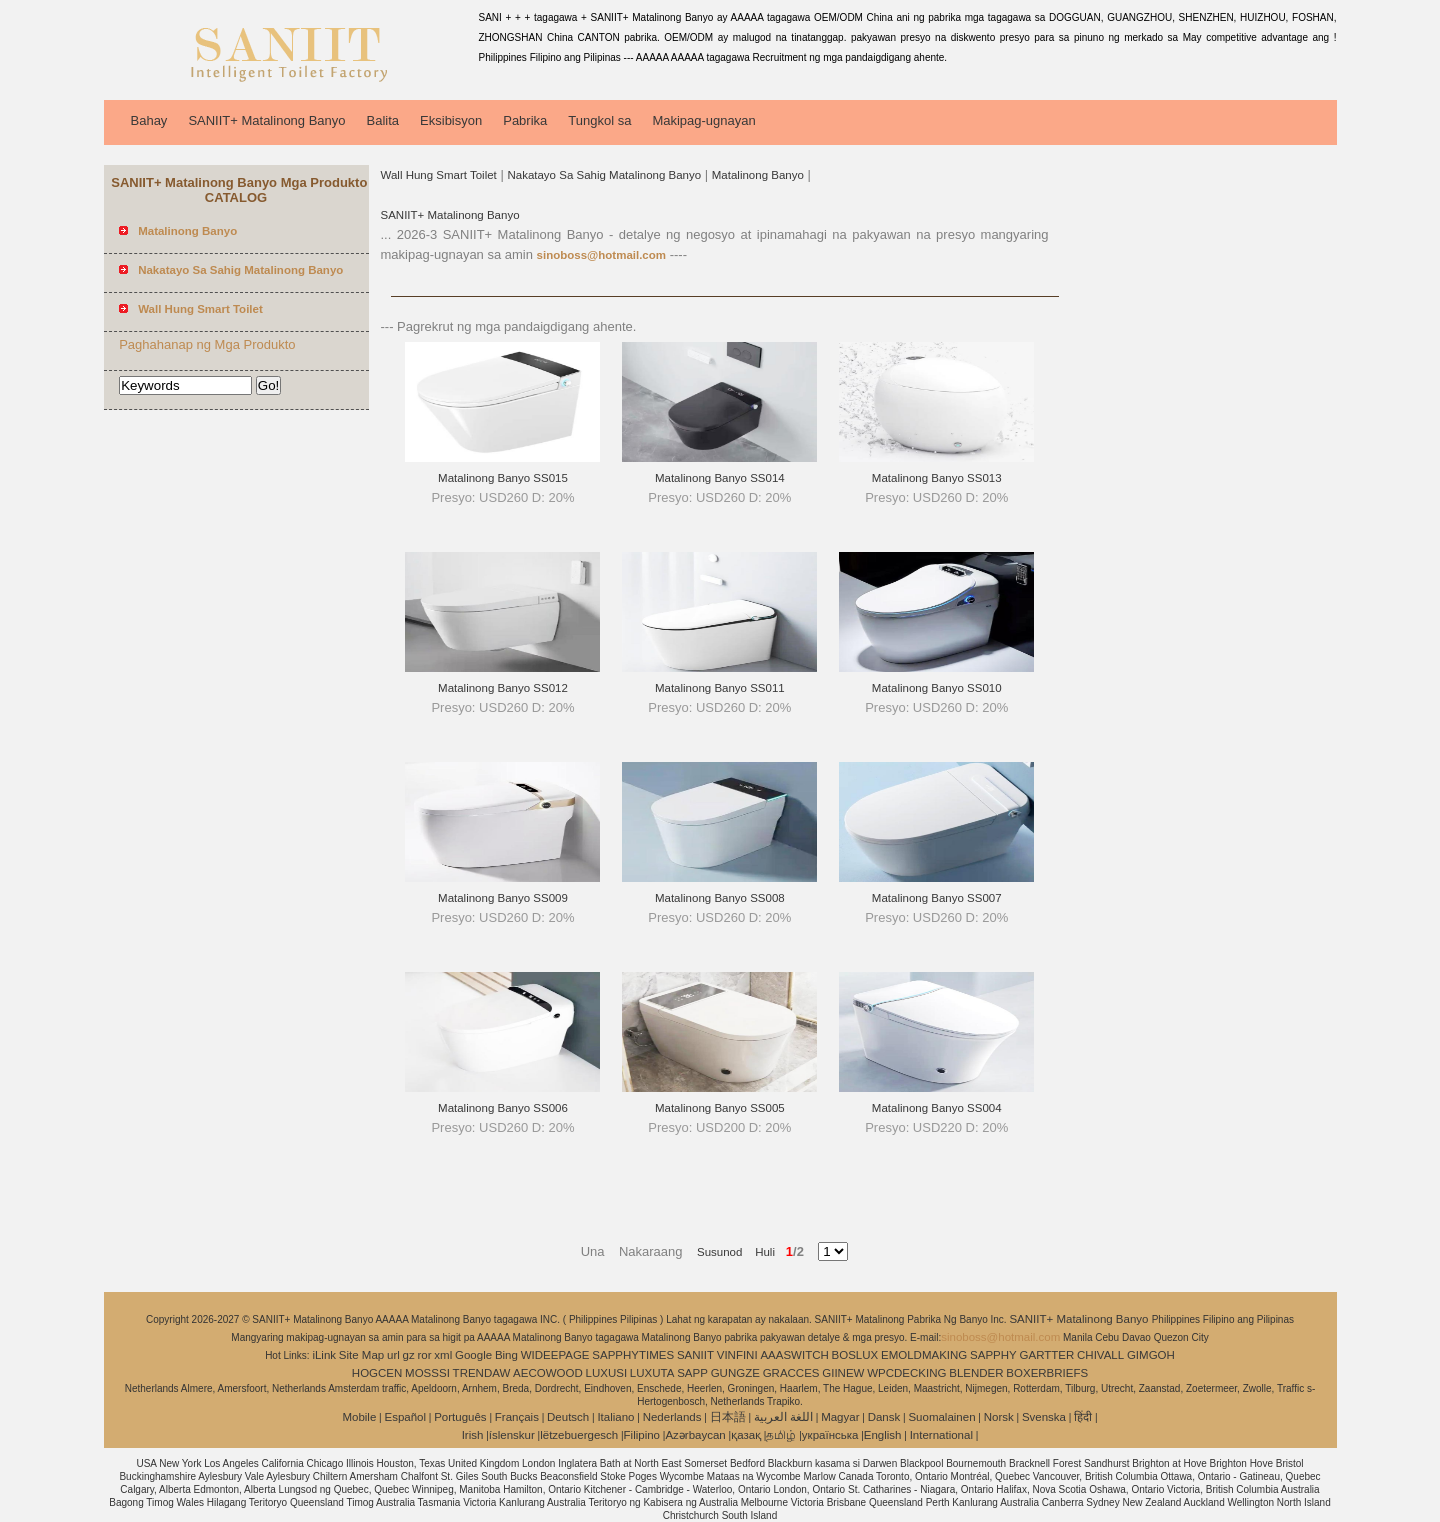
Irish (473, 1435)
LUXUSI (607, 1373)
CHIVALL (1100, 1355)
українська (830, 1435)
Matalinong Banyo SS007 (937, 898)
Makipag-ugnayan (703, 120)
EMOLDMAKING (924, 1355)
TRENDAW (482, 1373)
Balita (383, 120)
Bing (506, 1355)
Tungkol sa (599, 120)
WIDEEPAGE (555, 1355)
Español (405, 1417)
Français (517, 1417)
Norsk (999, 1417)
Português (460, 1417)
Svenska (1044, 1417)
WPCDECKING (906, 1373)
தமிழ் (781, 1435)
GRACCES (791, 1373)
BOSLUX (855, 1355)
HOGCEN (377, 1373)
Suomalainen (941, 1417)
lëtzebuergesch (579, 1435)
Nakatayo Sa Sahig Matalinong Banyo (604, 175)
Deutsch (568, 1417)
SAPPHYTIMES (633, 1355)
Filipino (642, 1435)
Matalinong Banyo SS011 (720, 688)
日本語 (728, 1417)
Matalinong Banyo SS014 (720, 478)
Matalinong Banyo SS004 (937, 1108)
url (393, 1355)
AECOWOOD (548, 1373)
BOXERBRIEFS (1047, 1373)
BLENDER (976, 1373)
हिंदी (1083, 1417)
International (941, 1435)
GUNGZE (735, 1373)
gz (409, 1355)
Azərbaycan (695, 1435)
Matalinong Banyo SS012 (503, 688)
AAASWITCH (794, 1355)
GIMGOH (1151, 1355)
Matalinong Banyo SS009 (503, 898)
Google (473, 1355)
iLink (324, 1355)
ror (425, 1355)
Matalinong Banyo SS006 (503, 1108)
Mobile (359, 1417)
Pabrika (525, 120)
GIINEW (843, 1373)
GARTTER (1047, 1355)
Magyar (840, 1417)
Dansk (884, 1417)
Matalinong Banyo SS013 (937, 478)
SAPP (692, 1373)
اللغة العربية (783, 1417)
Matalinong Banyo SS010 (937, 688)
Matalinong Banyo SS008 (720, 898)
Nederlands (672, 1417)
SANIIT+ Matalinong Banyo (266, 120)
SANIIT (695, 1355)
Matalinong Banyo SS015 (503, 478)
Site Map (361, 1355)
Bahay (149, 120)
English (883, 1435)
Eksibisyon (451, 120)
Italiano (615, 1417)
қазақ (746, 1435)
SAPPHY (993, 1355)
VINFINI (737, 1355)
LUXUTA (652, 1373)
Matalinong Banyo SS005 (720, 1108)
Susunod (719, 1252)
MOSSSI (427, 1373)
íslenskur (512, 1435)
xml (443, 1355)
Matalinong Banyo (758, 175)
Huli (758, 1252)
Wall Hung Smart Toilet (439, 175)
